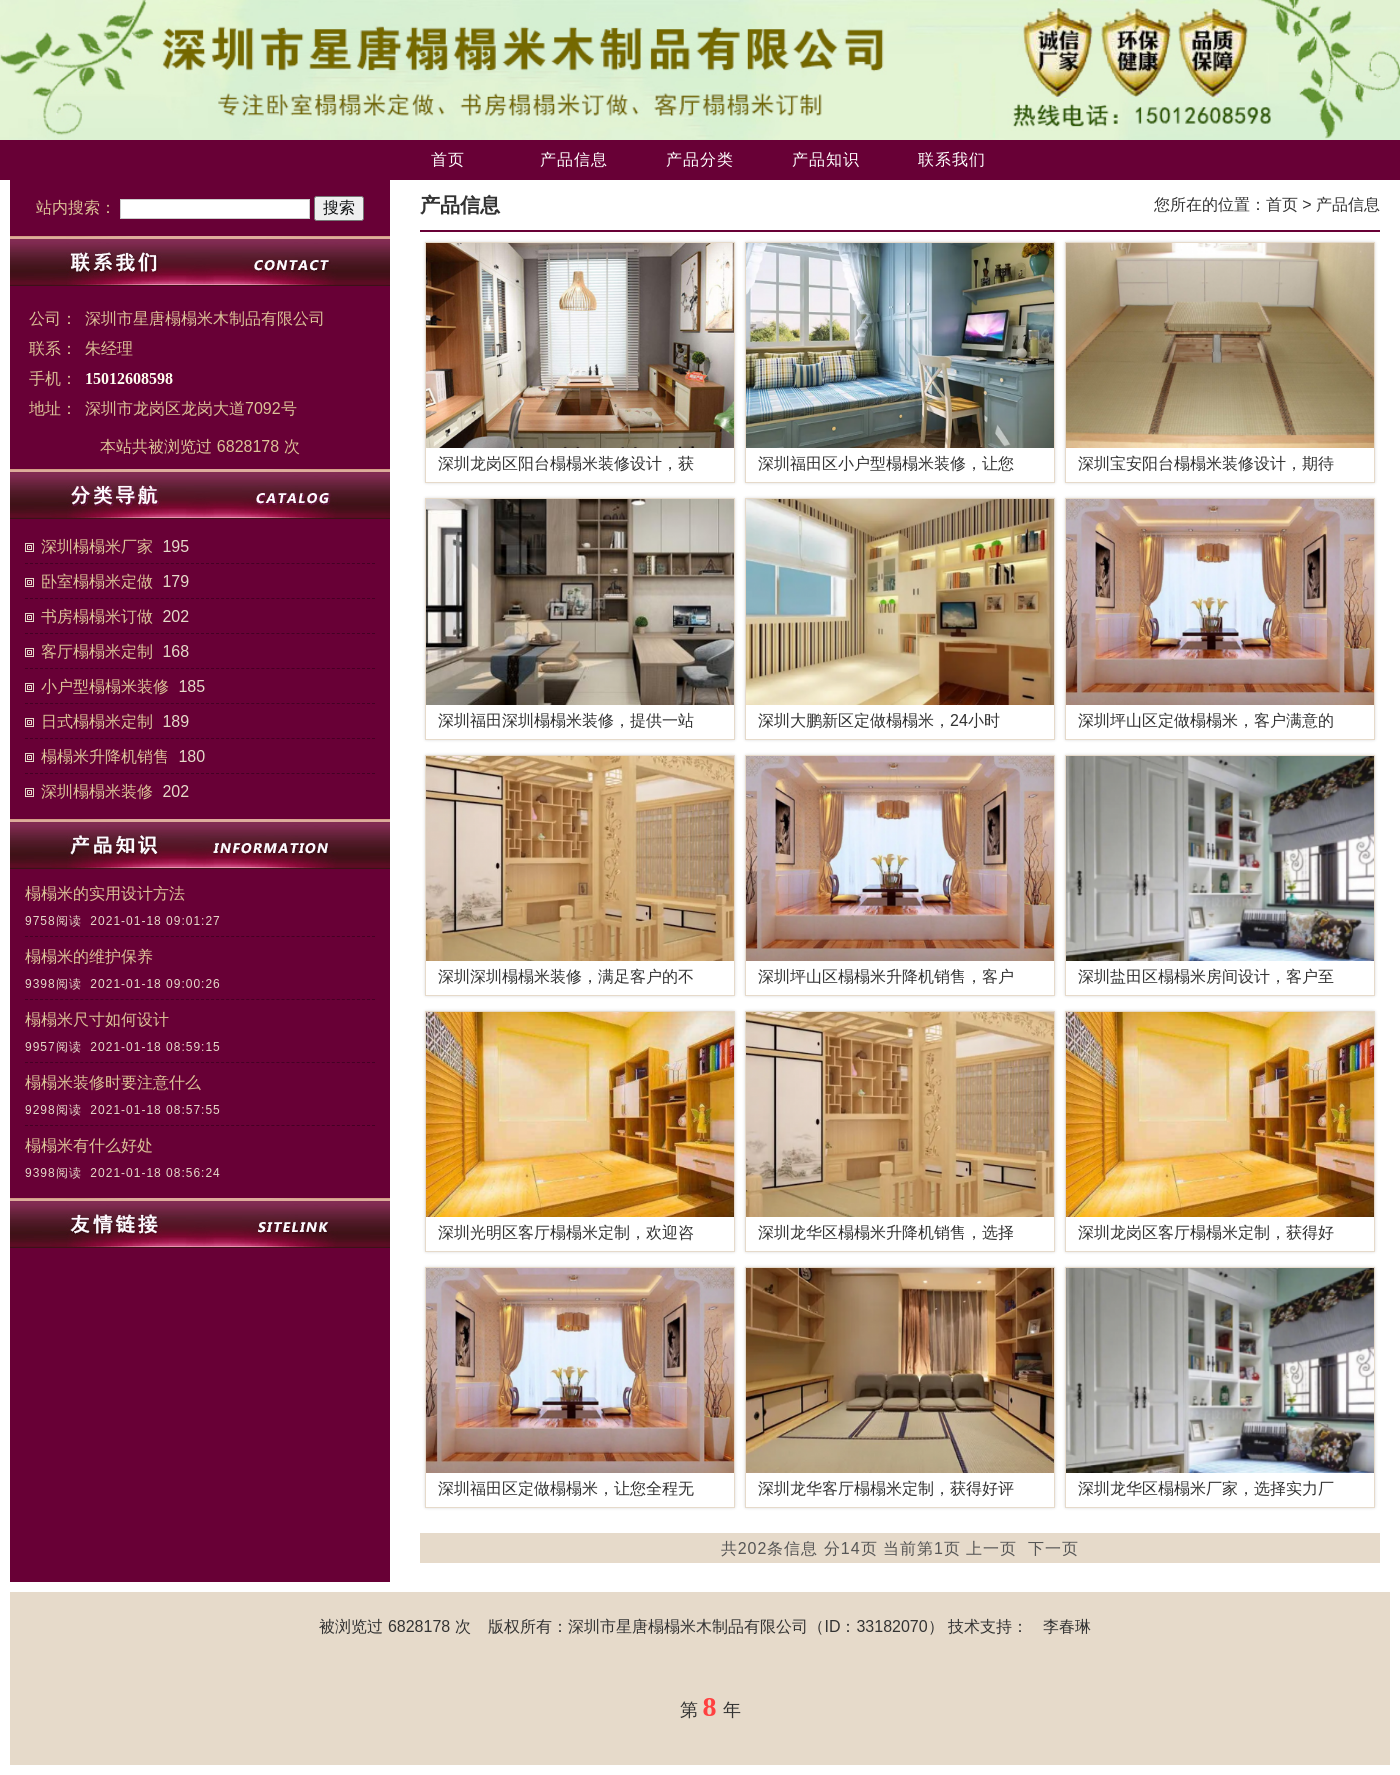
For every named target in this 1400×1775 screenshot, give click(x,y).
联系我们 (952, 159)
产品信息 (574, 159)
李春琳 (1067, 1626)
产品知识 (826, 159)
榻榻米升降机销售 (105, 756)
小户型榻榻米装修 (105, 686)
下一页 (1053, 1548)
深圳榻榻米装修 (97, 791)
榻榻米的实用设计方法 (105, 893)
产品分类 (700, 159)
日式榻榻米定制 (97, 721)
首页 (448, 159)
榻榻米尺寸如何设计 (97, 1019)
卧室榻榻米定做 (97, 581)
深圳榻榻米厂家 (97, 546)
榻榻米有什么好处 (89, 1145)
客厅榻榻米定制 (97, 651)
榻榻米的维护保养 (89, 956)
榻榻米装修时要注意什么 (113, 1082)
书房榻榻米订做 (97, 616)
